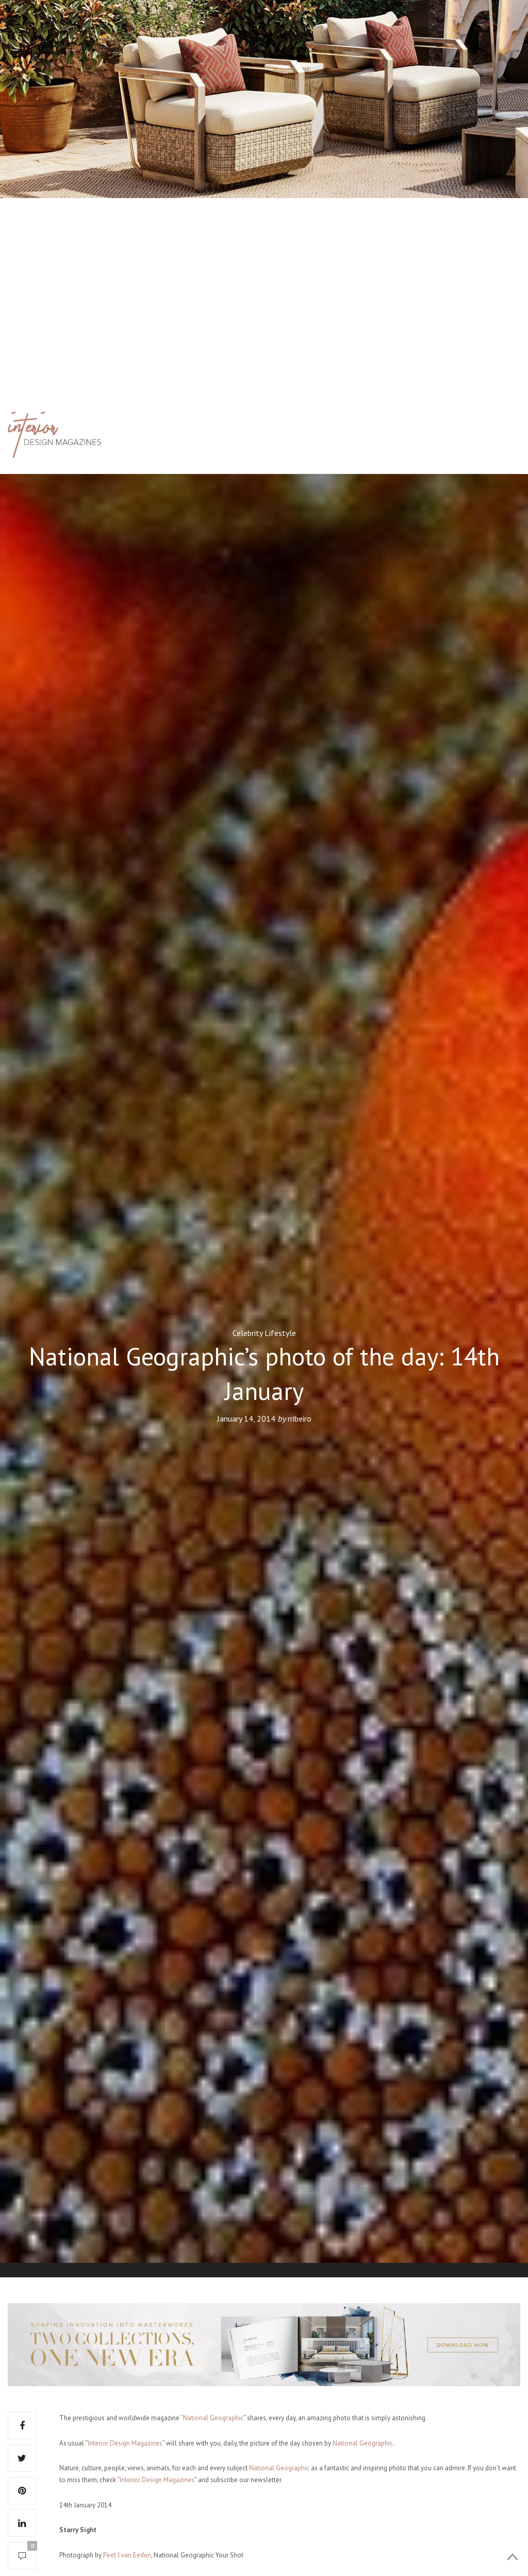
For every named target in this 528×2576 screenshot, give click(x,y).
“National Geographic (211, 2418)
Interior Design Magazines (125, 2443)
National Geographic (363, 2443)
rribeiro (299, 1418)
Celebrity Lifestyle (264, 1333)
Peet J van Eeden (127, 2555)
